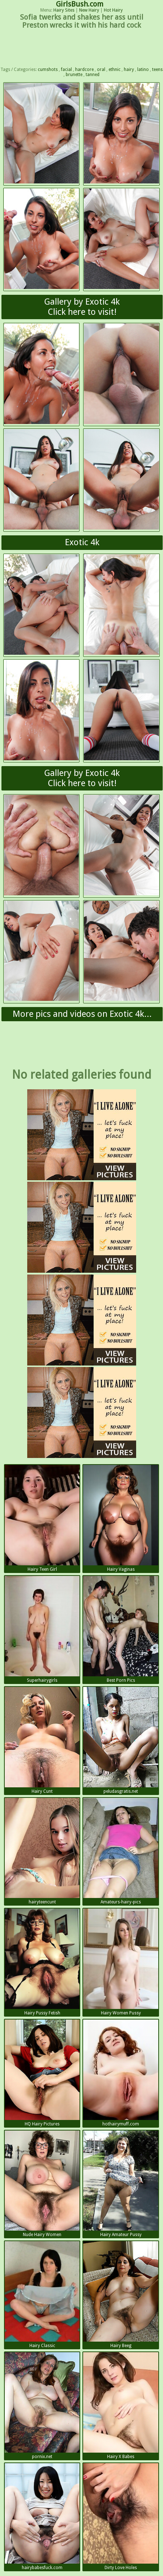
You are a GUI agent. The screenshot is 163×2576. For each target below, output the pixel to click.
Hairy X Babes (120, 2405)
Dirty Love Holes (120, 2516)
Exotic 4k (82, 542)
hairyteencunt (42, 1851)
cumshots (48, 69)
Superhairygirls (42, 1629)
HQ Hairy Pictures (42, 2073)
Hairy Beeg (120, 2294)
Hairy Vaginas (120, 1518)
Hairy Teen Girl (42, 1518)
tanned (92, 74)
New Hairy (89, 10)
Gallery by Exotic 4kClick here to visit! (82, 307)
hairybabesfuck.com (42, 2516)
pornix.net (42, 2405)
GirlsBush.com (79, 4)
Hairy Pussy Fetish (42, 1962)
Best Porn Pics (120, 1629)
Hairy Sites (63, 10)
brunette (74, 74)
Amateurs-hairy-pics (120, 1851)
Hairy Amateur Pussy (120, 2184)
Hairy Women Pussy (120, 1962)
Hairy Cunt (42, 1740)
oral (101, 69)
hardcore (84, 69)
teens (157, 69)
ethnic (115, 69)
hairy (129, 69)
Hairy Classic (42, 2294)
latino (143, 69)
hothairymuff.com (120, 2073)
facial (66, 69)
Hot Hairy (113, 10)
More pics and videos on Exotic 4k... (82, 1014)
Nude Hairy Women (42, 2184)
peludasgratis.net (120, 1740)
